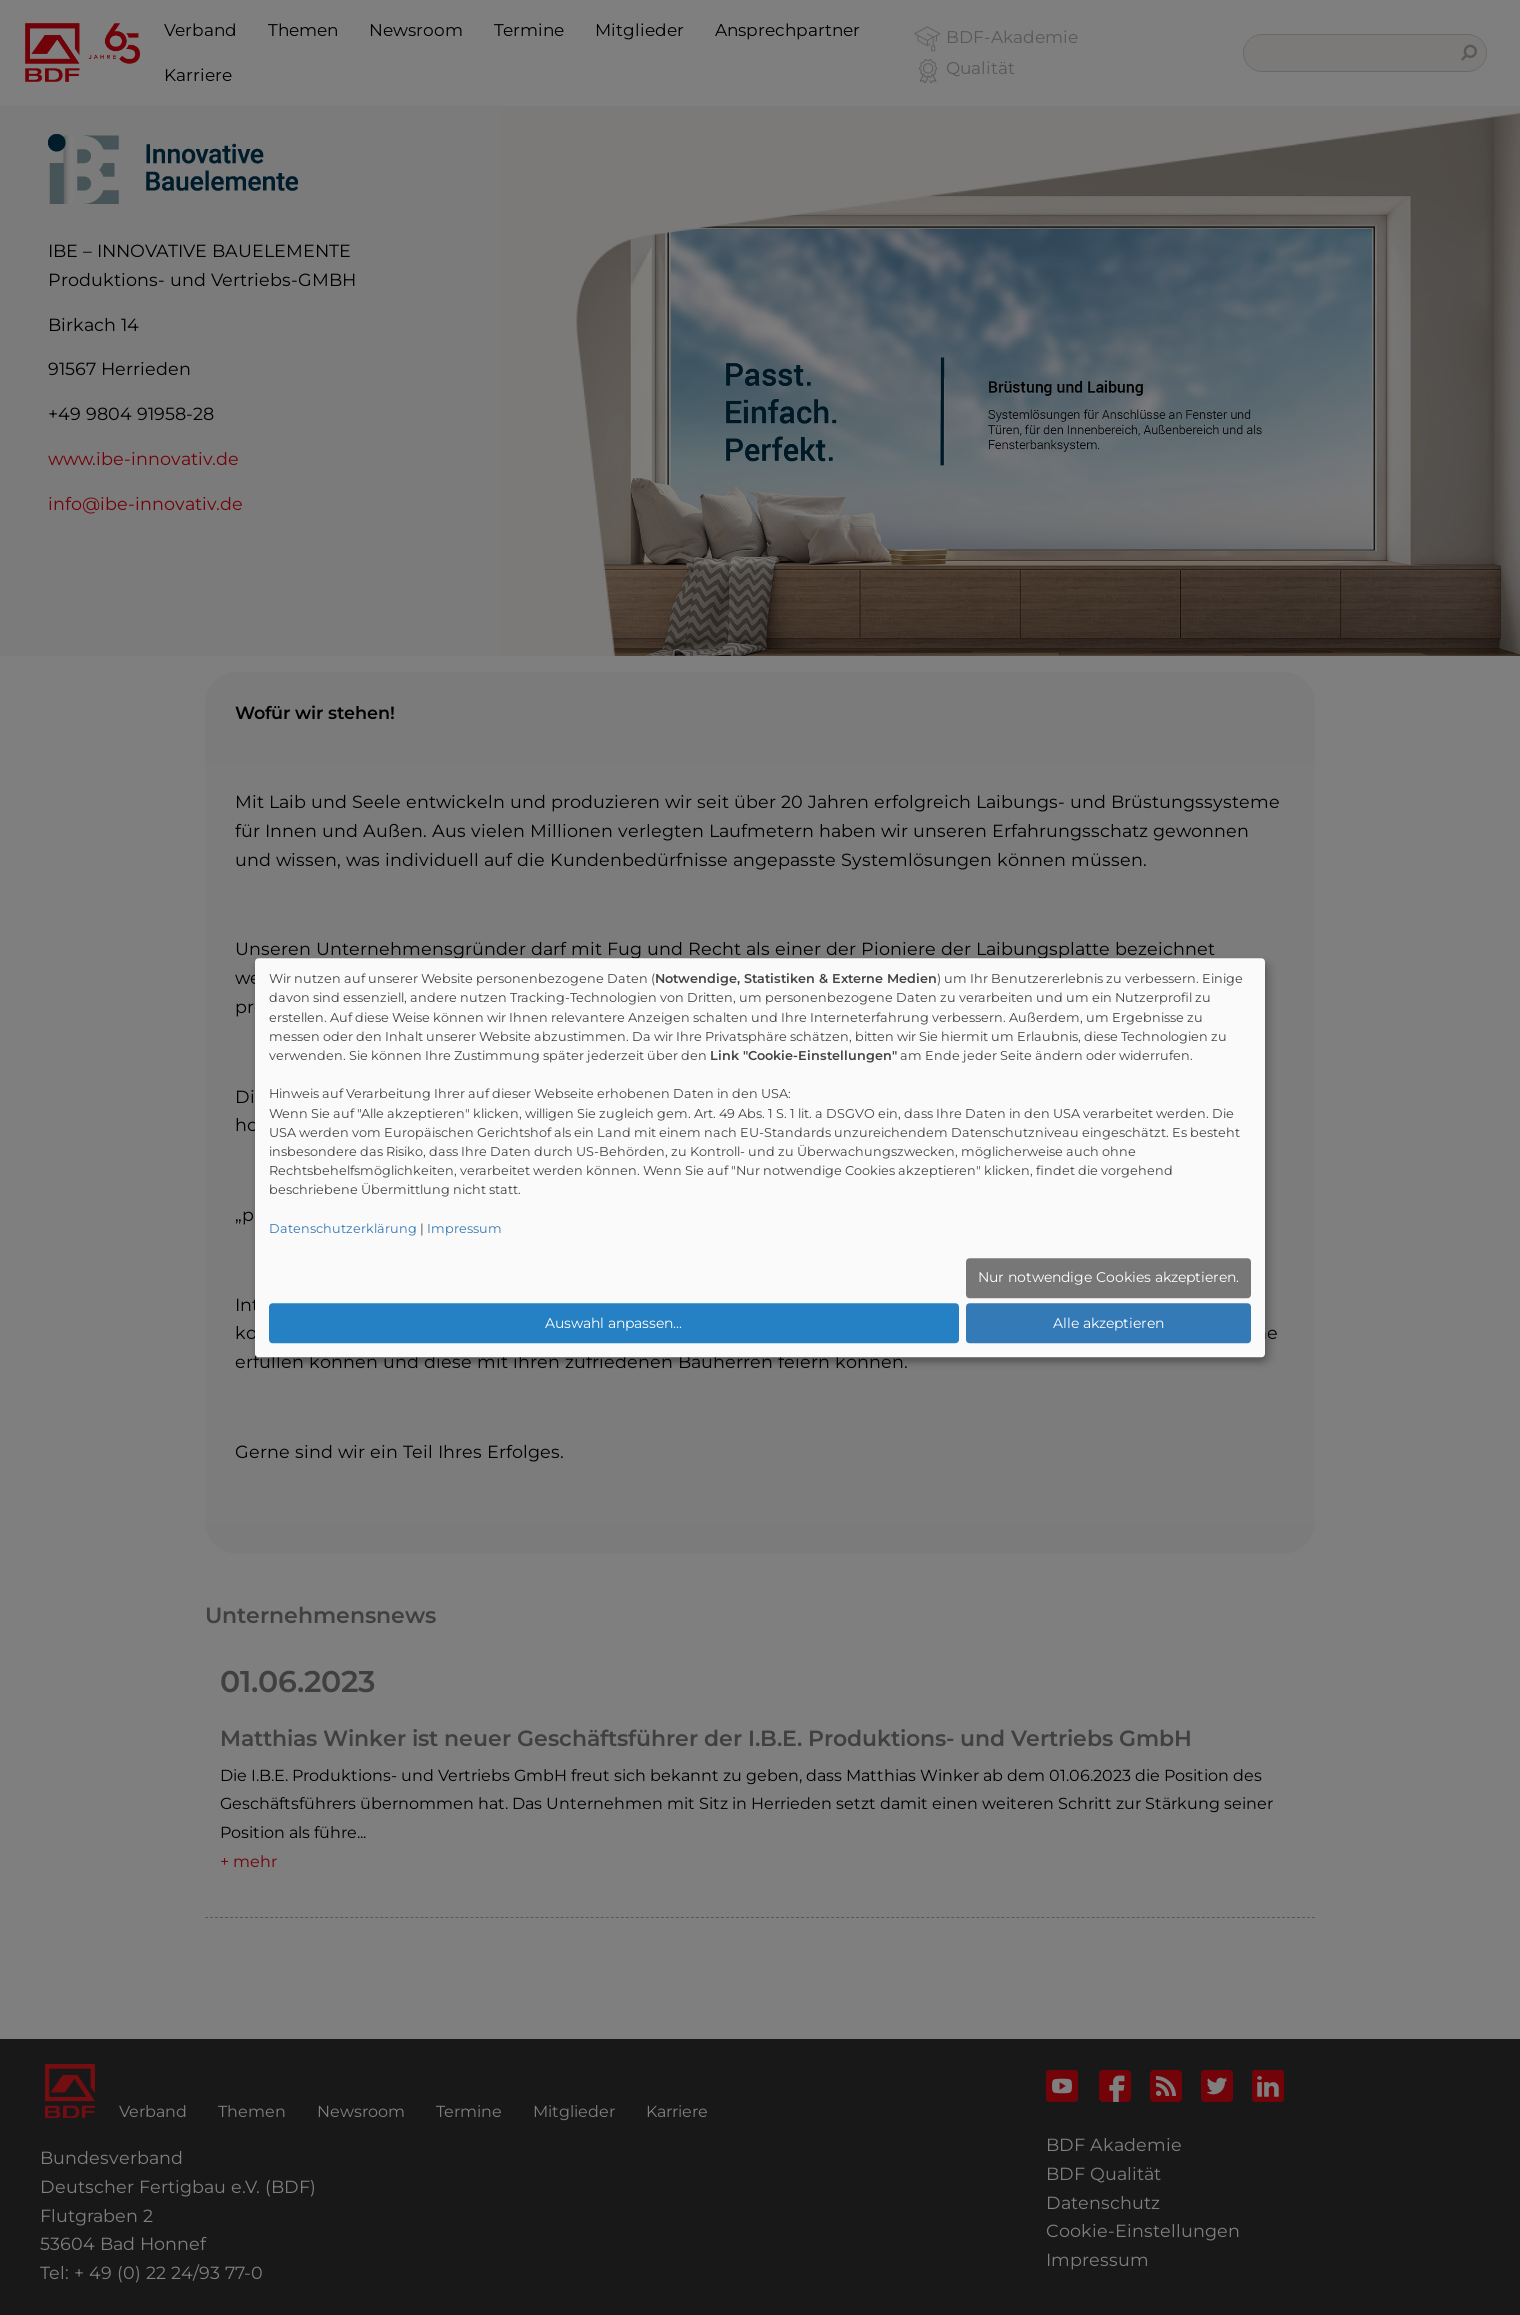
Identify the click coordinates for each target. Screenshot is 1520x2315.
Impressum (464, 1228)
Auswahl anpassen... (613, 1323)
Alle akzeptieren (1108, 1323)
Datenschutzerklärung (343, 1228)
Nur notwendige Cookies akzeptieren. (1108, 1277)
